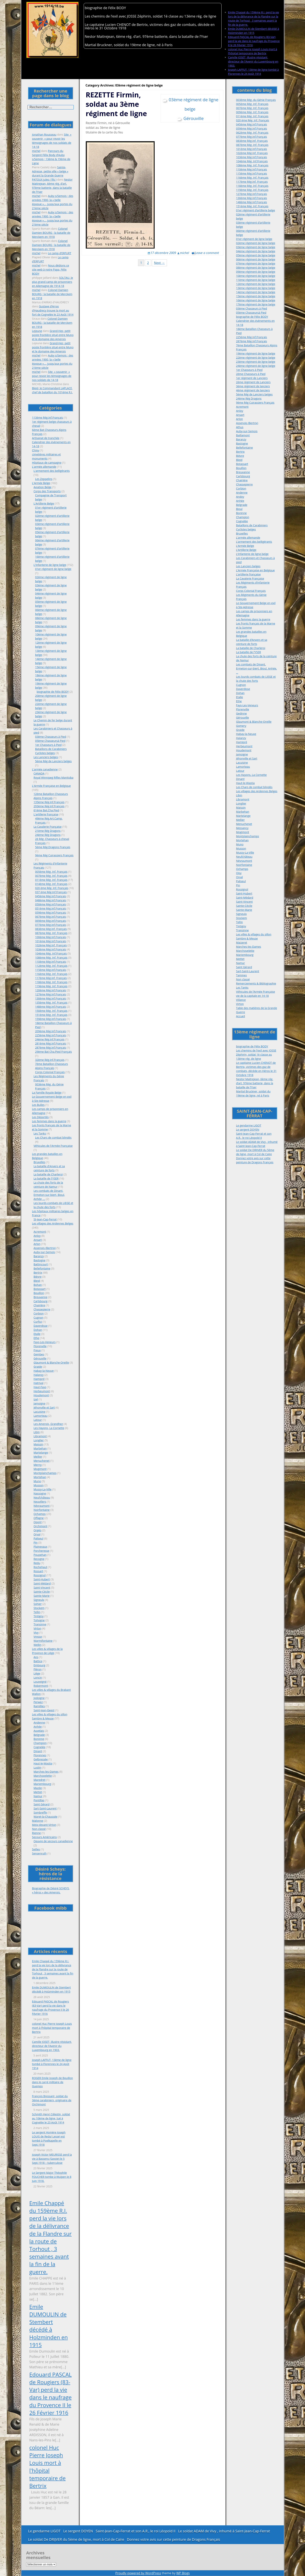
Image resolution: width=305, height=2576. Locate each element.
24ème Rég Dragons (48, 835)
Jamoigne (40, 1403)
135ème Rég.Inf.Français (49, 802)
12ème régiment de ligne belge (255, 284)
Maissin (38, 1444)
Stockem (39, 1608)
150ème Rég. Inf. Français (51, 1011)
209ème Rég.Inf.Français (50, 1031)
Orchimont (40, 1526)
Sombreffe (40, 1812)
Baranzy (39, 1256)
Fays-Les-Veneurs (45, 1342)
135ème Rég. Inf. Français (51, 1002)
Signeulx (39, 1600)
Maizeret (241, 942)
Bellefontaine (42, 1268)
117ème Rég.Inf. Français (51, 978)
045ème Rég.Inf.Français (50, 896)
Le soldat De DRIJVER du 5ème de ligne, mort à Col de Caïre (76, 2539)
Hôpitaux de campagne (46, 462)
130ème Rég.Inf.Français (50, 998)
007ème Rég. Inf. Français (51, 876)
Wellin (37, 1645)
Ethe (36, 1338)
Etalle (37, 1334)
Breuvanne (40, 1297)
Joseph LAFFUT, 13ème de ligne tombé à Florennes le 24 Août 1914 (52, 2064)
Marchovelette (43, 1776)
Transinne (40, 1624)
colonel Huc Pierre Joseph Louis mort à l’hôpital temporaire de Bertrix (52, 2028)
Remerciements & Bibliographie (256, 983)
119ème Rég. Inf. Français (51, 986)
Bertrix (38, 1272)
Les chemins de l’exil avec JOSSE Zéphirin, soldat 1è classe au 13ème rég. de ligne (150, 16)
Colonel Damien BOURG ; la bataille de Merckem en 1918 (51, 233)
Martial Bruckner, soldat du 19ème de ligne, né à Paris (129, 44)
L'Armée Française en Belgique (51, 786)
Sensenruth (39, 1853)
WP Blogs (183, 2573)
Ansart (38, 1240)
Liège (37, 1673)
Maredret (40, 1780)
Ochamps (40, 1514)
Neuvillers (40, 1501)
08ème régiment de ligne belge (255, 267)
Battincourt (41, 1264)
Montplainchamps (45, 1473)
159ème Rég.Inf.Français (50, 1019)
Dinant (38, 1751)
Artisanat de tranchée (46, 438)
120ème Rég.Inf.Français (50, 990)
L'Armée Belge (41, 483)
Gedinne (241, 713)
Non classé (39, 1829)
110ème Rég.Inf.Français (50, 961)
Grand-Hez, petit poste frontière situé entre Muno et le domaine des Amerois (53, 335)
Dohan (38, 1330)
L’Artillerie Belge (246, 550)
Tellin (37, 1612)
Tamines (241, 975)
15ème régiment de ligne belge (255, 296)
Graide (38, 1366)
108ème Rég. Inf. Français (51, 957)
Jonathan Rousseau (44, 134)
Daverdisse (41, 1326)
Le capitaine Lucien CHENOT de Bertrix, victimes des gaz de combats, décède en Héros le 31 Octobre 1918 (150, 26)
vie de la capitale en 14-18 (252, 996)
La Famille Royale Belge (47, 1092)
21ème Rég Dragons (48, 831)
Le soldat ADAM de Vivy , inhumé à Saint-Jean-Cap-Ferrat (224, 2531)
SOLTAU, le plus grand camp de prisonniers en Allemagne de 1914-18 (52, 282)
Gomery (241, 726)
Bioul (239, 509)
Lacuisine (40, 1411)
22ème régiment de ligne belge (255, 357)
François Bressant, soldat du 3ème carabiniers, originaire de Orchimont (51, 2100)
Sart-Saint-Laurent (45, 1808)
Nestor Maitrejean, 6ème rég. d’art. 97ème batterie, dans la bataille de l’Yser (146, 36)
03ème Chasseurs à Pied (50, 736)
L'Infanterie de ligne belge (50, 565)
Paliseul (38, 1538)
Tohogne (39, 1620)
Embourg (39, 1665)
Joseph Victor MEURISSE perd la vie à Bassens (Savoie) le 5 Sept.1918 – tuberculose (52, 2159)
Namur (38, 1796)
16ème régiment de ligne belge (255, 300)
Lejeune (37, 331)
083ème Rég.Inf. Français (51, 929)
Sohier (38, 1604)
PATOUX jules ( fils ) (44, 179)
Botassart (40, 1289)
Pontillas (39, 1800)
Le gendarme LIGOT (248, 1125)
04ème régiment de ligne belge (255, 251)
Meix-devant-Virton (44, 1825)
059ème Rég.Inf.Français (50, 912)
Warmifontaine (43, 1641)
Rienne (36, 1833)
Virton (37, 1628)
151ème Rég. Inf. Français (51, 1015)
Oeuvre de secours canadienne (53, 1841)
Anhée (38, 1726)
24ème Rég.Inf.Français (50, 1039)
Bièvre (38, 1276)
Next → (159, 263)
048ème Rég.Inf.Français (50, 900)
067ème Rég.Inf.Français (50, 916)
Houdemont (41, 1395)
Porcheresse (41, 1551)
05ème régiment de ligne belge (255, 255)
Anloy (37, 1236)
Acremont (40, 1231)
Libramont (40, 1436)
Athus (240, 427)
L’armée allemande (248, 537)
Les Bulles (38, 1105)
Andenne (39, 1722)
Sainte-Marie (42, 1596)
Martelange (41, 1452)
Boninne (39, 1739)
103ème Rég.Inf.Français (50, 949)
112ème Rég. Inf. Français (51, 966)
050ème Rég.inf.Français (50, 904)
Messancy (242, 828)
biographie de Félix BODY (105, 7)
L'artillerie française (46, 814)
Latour (38, 1420)
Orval (37, 1534)
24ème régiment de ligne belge (255, 366)
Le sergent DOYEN (247, 1129)
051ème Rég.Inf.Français (50, 908)
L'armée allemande (44, 466)
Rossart (38, 1571)
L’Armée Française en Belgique (255, 570)
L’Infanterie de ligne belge (252, 554)
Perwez (38, 1702)
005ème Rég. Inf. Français (51, 871)
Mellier (38, 1456)
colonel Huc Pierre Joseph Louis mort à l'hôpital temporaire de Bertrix (47, 2466)
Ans (36, 1657)
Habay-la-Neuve (44, 1371)
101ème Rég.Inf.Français (50, 941)
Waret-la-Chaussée (45, 1816)
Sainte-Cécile (42, 1591)
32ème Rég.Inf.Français (50, 1060)
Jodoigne (39, 1698)
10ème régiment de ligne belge (255, 276)
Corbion (39, 1313)
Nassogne (40, 1493)
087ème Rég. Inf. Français (51, 933)
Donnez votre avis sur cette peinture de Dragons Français (173, 2539)
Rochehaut (40, 1567)
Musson (39, 1485)
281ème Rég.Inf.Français (50, 1043)
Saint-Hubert (42, 1579)
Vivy (36, 1632)
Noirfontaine (42, 1510)
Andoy (240, 496)
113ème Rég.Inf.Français (47, 417)
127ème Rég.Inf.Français (50, 994)
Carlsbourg (40, 1301)
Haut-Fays (40, 1387)
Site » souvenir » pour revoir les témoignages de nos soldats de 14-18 (51, 376)
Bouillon (39, 1293)
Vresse (38, 1636)
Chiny (35, 450)
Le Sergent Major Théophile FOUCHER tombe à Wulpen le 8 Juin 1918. (51, 2177)
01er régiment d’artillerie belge (255, 210)
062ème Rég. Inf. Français (252, 132)
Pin (36, 1542)
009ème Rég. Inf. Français (252, 112)
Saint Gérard (42, 1804)
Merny (38, 1465)
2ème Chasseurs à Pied (251, 374)
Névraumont (42, 1506)
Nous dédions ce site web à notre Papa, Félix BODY (50, 269)
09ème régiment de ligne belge (255, 271)
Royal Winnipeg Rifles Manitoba (54, 777)
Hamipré (39, 1379)
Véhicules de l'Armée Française (53, 1146)
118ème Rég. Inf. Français (51, 982)
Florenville (40, 1346)
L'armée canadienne (45, 769)
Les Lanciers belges (46, 757)
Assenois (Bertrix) (45, 1248)
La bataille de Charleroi (48, 1174)
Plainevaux (40, 1546)
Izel (36, 1399)
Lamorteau (40, 1416)
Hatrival (39, 1383)
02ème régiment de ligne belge (255, 243)
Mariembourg (42, 1784)
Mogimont (40, 1469)
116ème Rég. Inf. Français (51, 974)
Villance (241, 1000)
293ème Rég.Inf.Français (49, 806)
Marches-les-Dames (46, 1771)
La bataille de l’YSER (248, 652)
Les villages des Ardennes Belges (52, 1223)
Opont (38, 1522)
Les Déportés (40, 1117)
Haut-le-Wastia (43, 1763)
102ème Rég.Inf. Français (51, 945)
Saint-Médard (42, 1583)
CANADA (39, 773)
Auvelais (39, 1731)
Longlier (39, 1440)
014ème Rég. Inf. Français (51, 884)
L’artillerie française (248, 574)
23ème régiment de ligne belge (255, 361)
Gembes (39, 1354)
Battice (38, 1661)
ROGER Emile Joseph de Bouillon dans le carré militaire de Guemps (52, 2082)
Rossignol (40, 1575)
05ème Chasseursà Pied (50, 741)
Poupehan (40, 1555)
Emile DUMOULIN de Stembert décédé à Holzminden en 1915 (48, 2325)
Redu (37, 1563)
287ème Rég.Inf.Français (50, 1047)
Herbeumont (42, 1391)
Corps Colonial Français (50, 1072)
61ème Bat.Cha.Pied (46, 810)
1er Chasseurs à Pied (48, 745)
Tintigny (39, 1616)
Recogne (39, 1559)
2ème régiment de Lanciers (253, 382)
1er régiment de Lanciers (252, 378)
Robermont (41, 1686)
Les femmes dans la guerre (49, 1121)
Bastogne (40, 1260)
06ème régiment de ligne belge (255, 259)
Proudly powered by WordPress (138, 2573)
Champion (40, 1743)
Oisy (239, 873)
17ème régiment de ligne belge (255, 304)
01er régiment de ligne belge (53, 569)
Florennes (40, 1755)
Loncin (38, 1677)
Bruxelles (39, 1162)
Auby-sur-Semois (44, 1252)
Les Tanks (40, 1133)
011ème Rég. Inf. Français (51, 880)
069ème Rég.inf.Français (50, 921)
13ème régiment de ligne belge (255, 288)
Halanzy (39, 1375)
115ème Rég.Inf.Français (50, 970)
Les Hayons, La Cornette (49, 1428)
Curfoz (38, 1321)
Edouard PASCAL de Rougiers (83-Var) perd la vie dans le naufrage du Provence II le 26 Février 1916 (254, 41)
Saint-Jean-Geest (44, 1710)
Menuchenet (42, 1461)
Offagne (39, 1518)
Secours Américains (44, 1837)
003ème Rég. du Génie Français (256, 100)
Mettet (38, 1792)
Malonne (37, 1821)
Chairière (39, 1305)
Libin (37, 1432)
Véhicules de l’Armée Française (255, 991)
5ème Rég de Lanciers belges (53, 761)
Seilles (36, 1849)
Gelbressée (41, 1759)
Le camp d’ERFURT (59, 253)
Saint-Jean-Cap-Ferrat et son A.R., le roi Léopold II (135, 2531)
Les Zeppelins (44, 479)
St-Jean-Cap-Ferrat (45, 1219)
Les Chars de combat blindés (53, 1137)
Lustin (37, 1767)
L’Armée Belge (245, 546)
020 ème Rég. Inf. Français (51, 888)
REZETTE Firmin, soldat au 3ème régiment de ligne (116, 104)
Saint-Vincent (42, 1587)
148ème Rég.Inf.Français (50, 1006)
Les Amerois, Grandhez (48, 1424)
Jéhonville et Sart (44, 1407)
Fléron (38, 1669)
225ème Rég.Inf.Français (50, 1035)
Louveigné (40, 1681)
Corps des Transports (47, 491)
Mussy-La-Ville (43, 1489)
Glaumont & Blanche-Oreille (51, 1362)
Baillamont (243, 435)
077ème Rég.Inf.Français (50, 925)
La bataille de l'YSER (46, 1178)
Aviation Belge (43, 487)
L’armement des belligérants (254, 541)
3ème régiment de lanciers (253, 386)
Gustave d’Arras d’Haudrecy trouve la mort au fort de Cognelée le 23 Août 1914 (53, 310)
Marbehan (40, 1448)
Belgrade (39, 1735)
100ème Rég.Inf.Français (50, 937)
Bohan (38, 1285)
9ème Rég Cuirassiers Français (54, 855)
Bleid (37, 1281)
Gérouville (40, 1358)
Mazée (38, 1788)
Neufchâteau (42, 1497)
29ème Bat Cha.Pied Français (53, 1051)
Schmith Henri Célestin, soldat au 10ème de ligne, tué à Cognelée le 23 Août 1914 (51, 2118)
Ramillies (39, 1706)
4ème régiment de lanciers (253, 390)
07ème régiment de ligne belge (255, 263)
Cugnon (39, 1317)
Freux (37, 1350)
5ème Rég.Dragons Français (52, 847)
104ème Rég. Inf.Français (51, 953)
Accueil (240, 1016)
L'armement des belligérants (52, 471)
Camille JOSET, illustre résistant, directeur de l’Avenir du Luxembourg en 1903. (253, 61)
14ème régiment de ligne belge (255, 292)
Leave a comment (207, 253)
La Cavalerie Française (48, 826)
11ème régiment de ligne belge (255, 280)
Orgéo (38, 1530)
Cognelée (40, 1747)
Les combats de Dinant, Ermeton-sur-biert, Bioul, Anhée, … (49, 1195)
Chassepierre (42, 1309)
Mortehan (40, 1477)
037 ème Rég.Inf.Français (51, 892)
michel (36, 151)
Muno (37, 1481)
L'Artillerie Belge (44, 503)
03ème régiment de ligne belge (255, 247)
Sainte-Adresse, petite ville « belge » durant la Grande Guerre (50, 171)
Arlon (37, 1244)
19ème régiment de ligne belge (255, 353)
